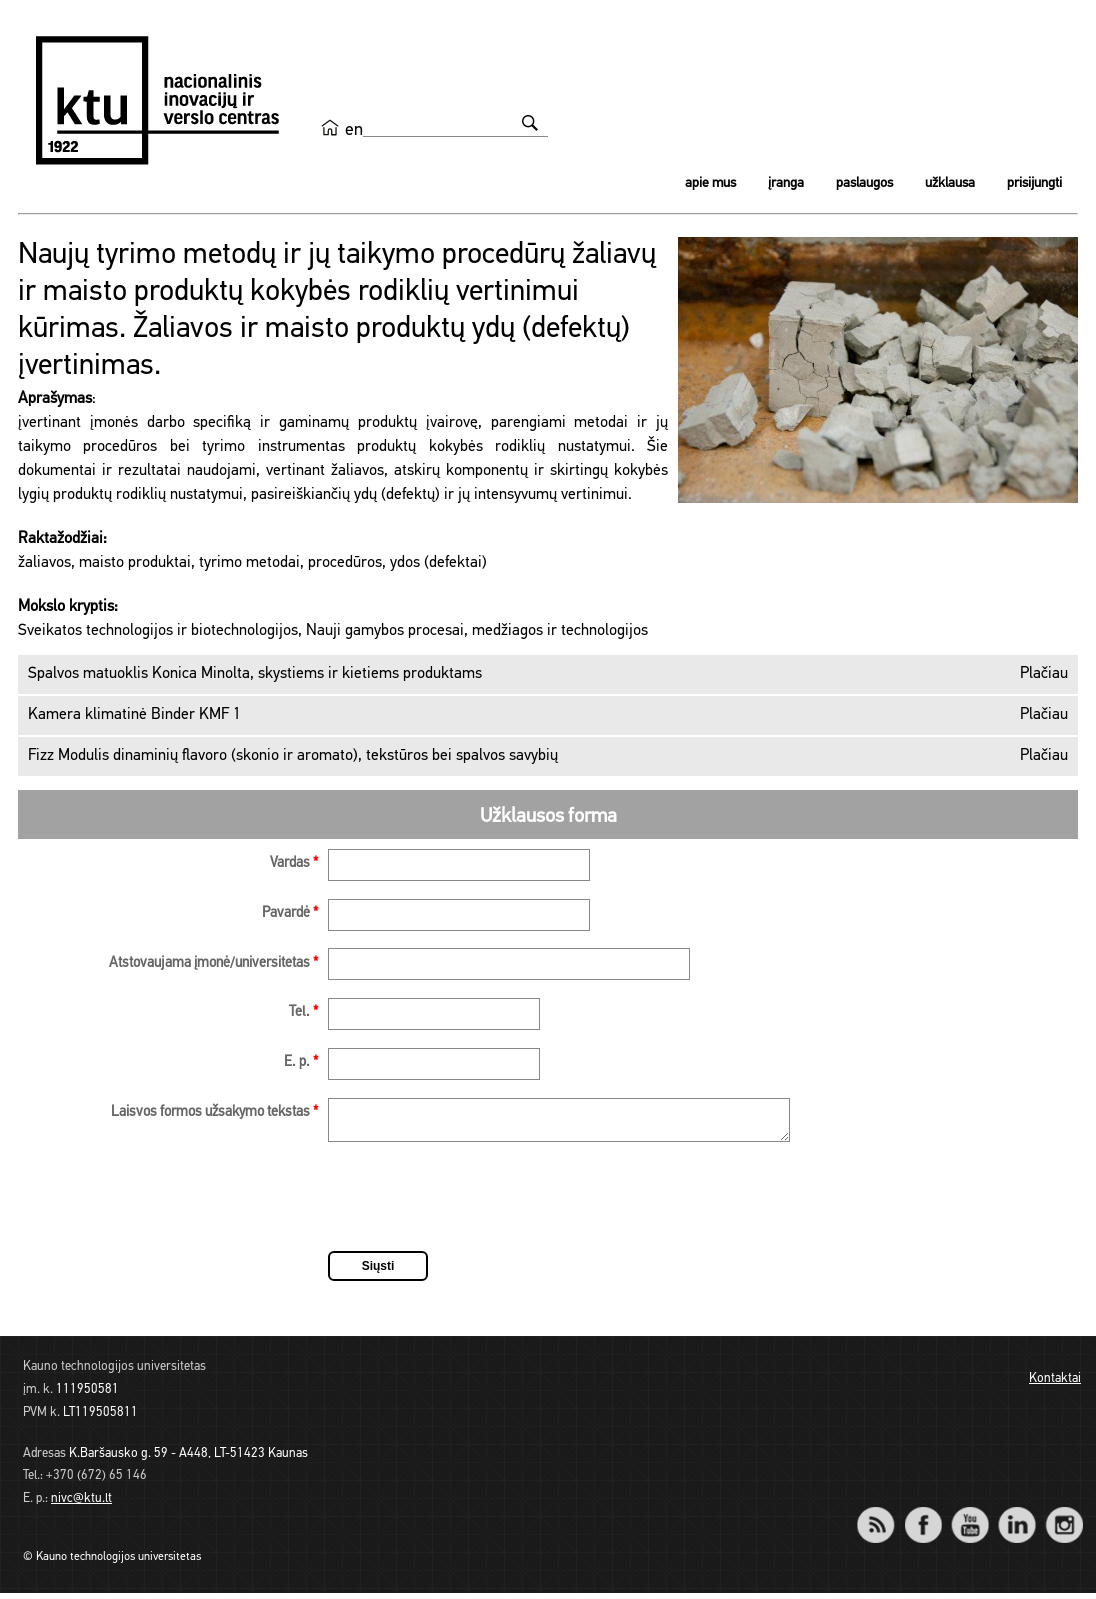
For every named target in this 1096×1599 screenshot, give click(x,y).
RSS (884, 1517)
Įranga (786, 183)
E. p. (301, 1062)
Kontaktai (1055, 1384)
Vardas (294, 863)
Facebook (922, 1517)
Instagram (1063, 1517)
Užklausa (950, 183)
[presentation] (480, 1206)
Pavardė (290, 913)
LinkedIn (1016, 1517)
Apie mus (710, 183)
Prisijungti (1034, 183)
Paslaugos (864, 183)
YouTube (969, 1517)
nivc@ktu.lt (81, 1504)
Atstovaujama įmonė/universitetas (213, 963)
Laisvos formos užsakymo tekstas (214, 1112)
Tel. (303, 1012)
